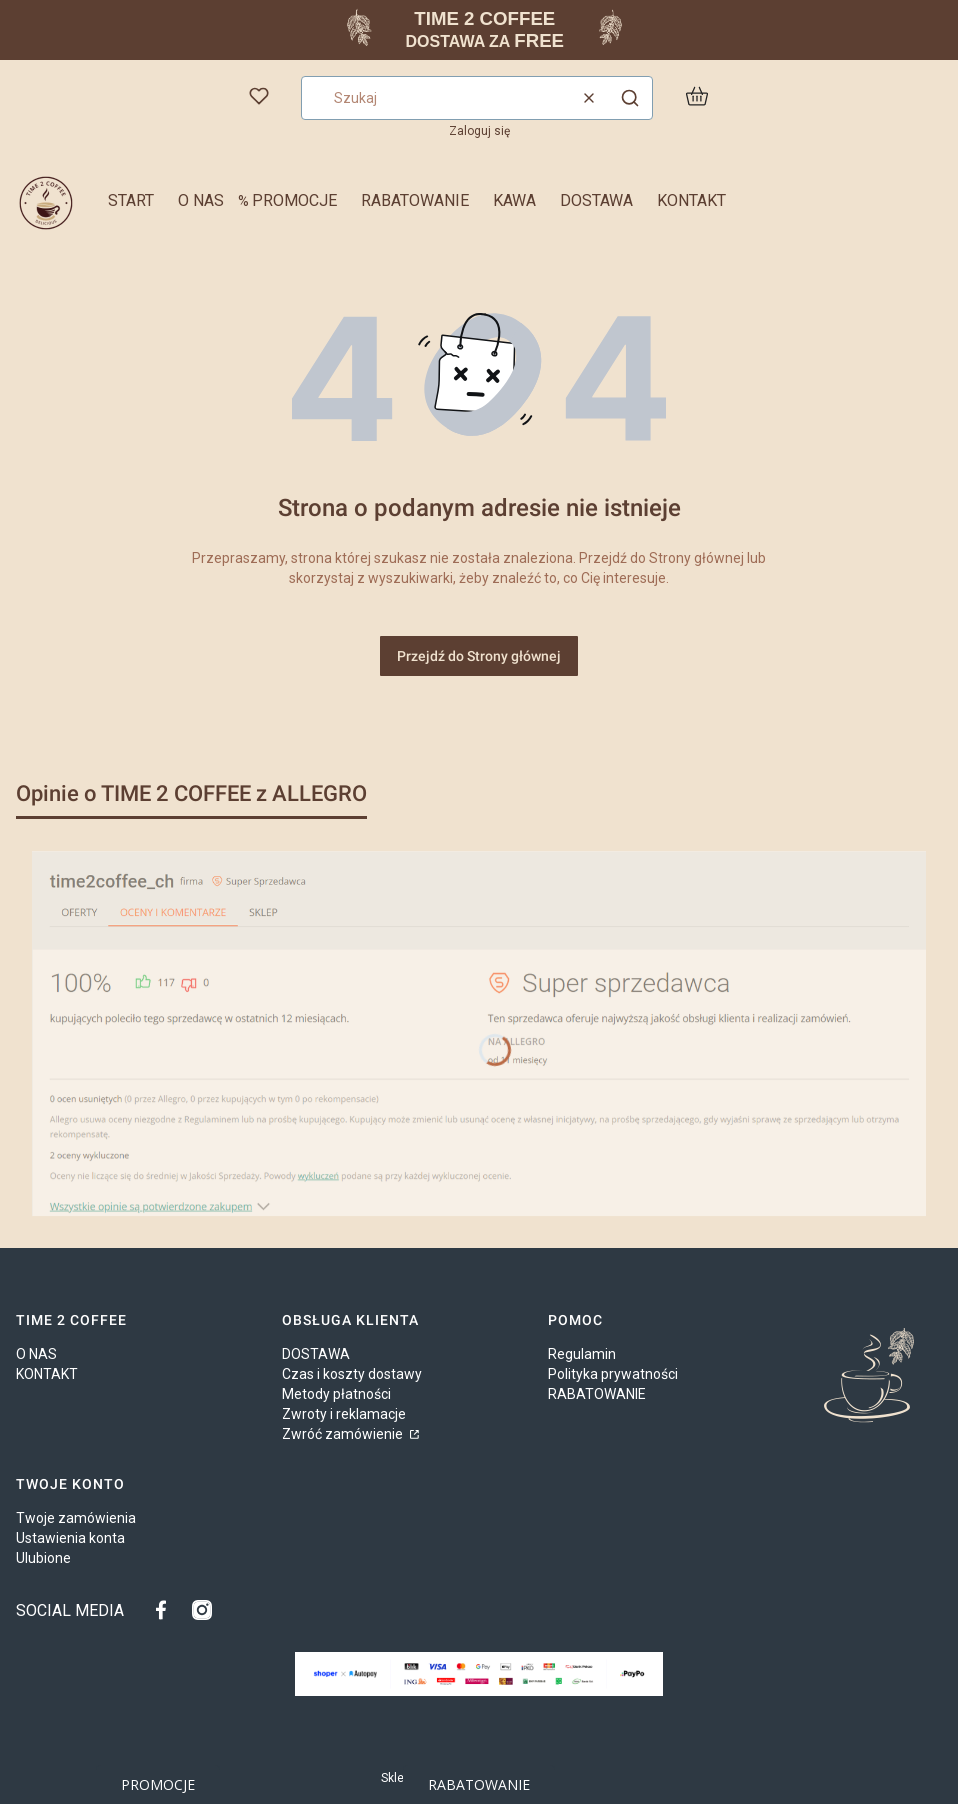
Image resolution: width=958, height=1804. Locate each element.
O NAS (36, 1354)
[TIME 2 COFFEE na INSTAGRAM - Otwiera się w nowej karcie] (202, 1610)
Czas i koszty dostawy (352, 1374)
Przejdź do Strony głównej (479, 656)
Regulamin (582, 1354)
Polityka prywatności (613, 1374)
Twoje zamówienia (76, 1518)
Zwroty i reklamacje (344, 1414)
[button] (630, 98)
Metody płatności (336, 1394)
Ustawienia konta (70, 1538)
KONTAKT (47, 1374)
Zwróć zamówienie (344, 1434)
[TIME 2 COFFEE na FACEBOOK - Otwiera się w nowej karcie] (166, 1610)
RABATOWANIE (597, 1394)
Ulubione (43, 1558)
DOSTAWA (316, 1354)
